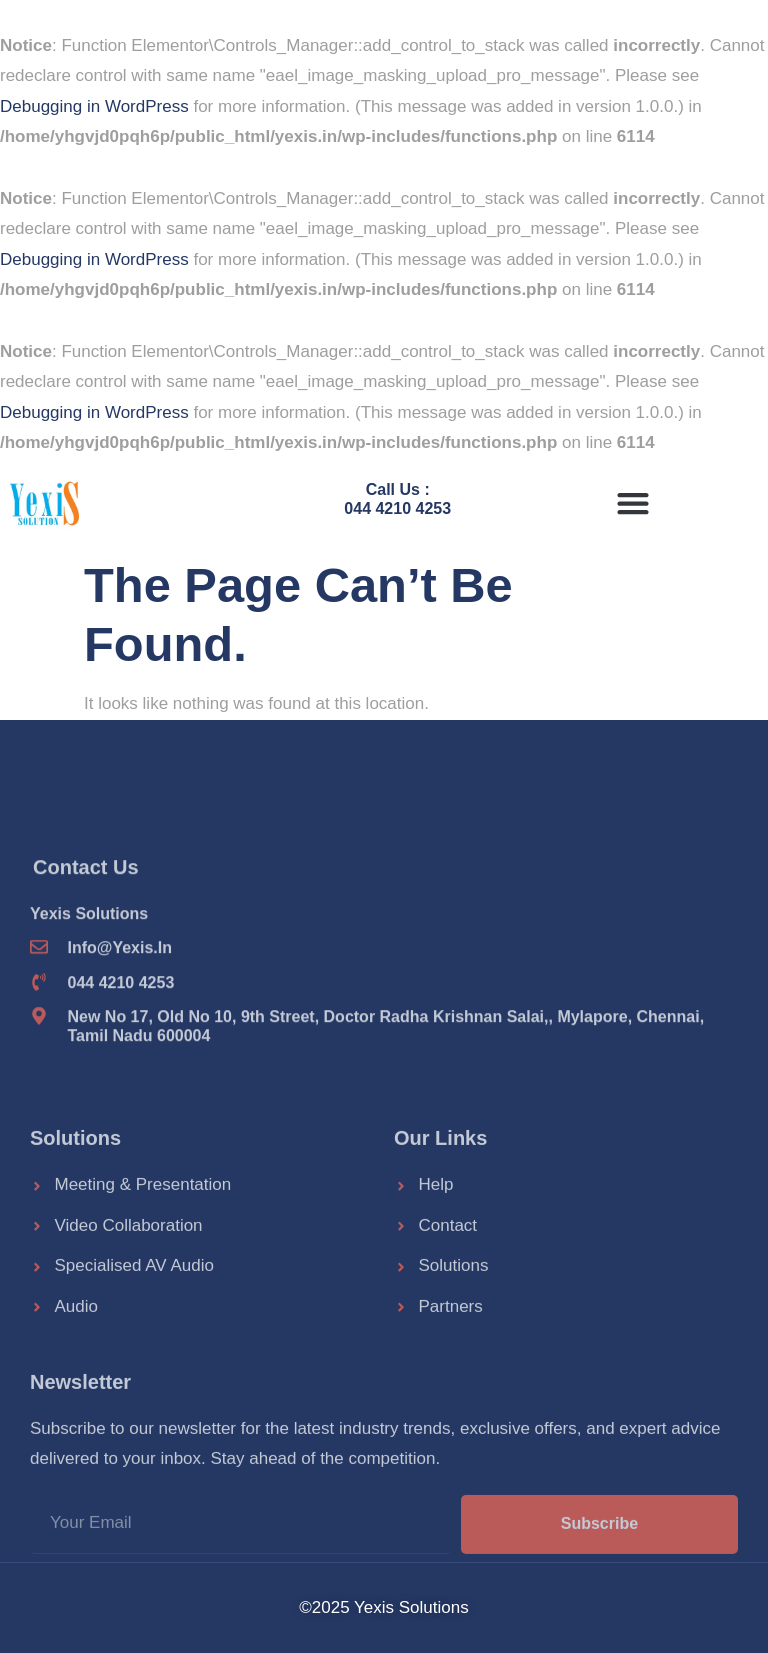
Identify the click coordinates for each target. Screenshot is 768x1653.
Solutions (75, 1224)
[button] (632, 503)
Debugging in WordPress (94, 106)
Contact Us (86, 951)
